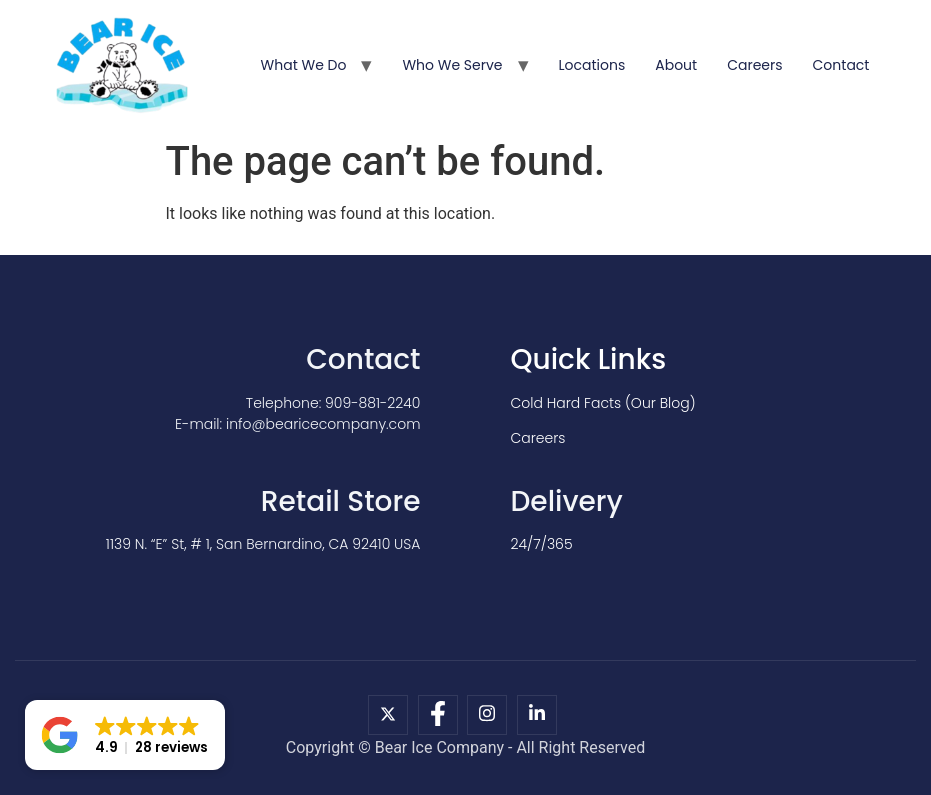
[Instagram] (487, 715)
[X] (388, 715)
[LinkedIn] (537, 715)
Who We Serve (452, 65)
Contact (841, 65)
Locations (592, 65)
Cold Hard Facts (566, 403)
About (676, 65)
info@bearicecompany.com (323, 424)
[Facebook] (438, 715)
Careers (754, 65)
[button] (125, 735)
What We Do (304, 65)
